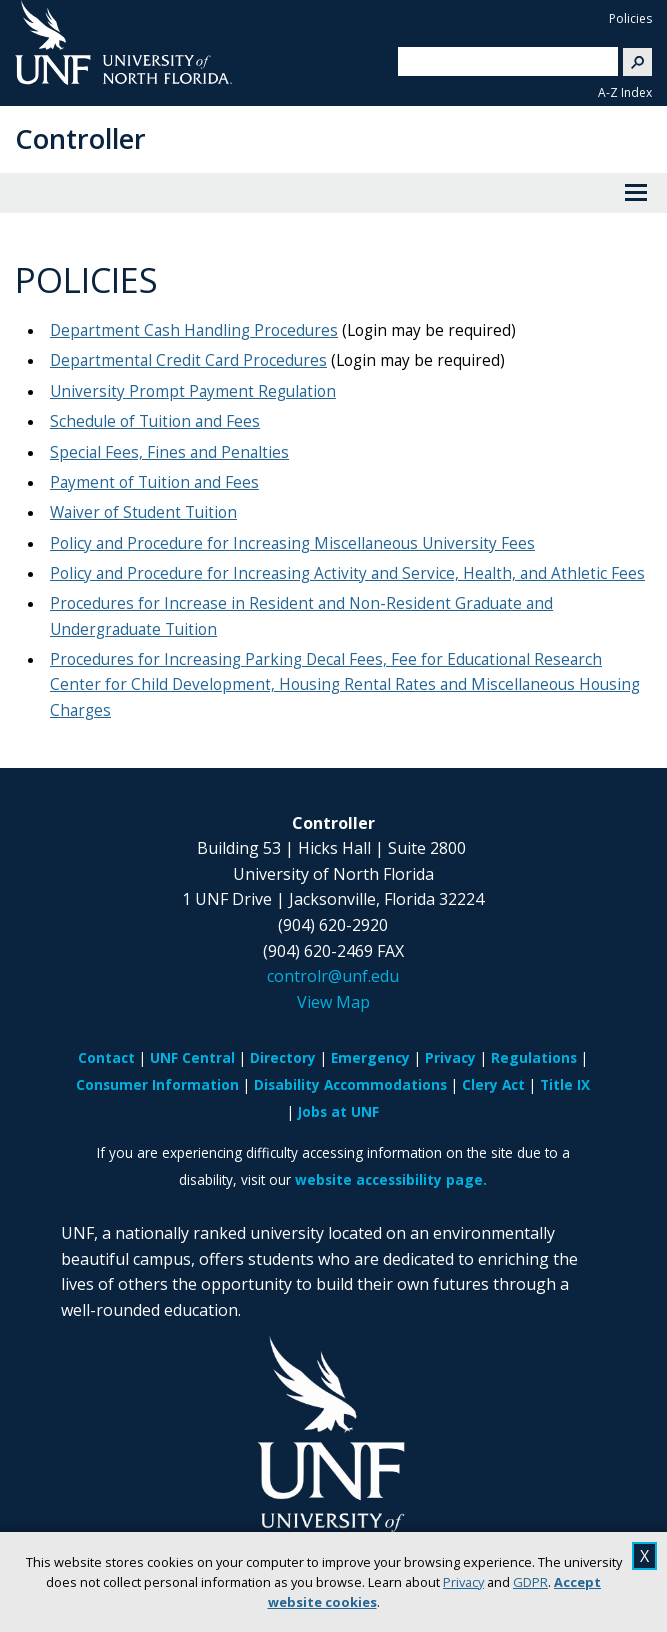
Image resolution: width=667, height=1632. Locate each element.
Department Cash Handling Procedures (194, 330)
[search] (500, 61)
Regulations (534, 1057)
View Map (333, 1002)
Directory (283, 1057)
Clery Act (493, 1084)
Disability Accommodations (350, 1084)
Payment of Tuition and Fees (154, 482)
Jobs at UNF (338, 1111)
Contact (106, 1057)
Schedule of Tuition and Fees (155, 421)
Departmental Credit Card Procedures (188, 360)
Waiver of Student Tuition (143, 512)
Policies (630, 18)
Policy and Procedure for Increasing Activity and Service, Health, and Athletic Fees (347, 573)
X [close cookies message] (644, 1556)
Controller (80, 138)
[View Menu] (636, 193)
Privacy (463, 1582)
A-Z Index (625, 92)
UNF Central (192, 1057)
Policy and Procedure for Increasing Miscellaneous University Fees (292, 543)
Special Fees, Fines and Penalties (169, 452)
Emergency (370, 1057)
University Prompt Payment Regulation (193, 391)
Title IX (565, 1084)
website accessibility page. (391, 1179)
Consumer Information (157, 1084)
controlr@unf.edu (333, 976)
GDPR (530, 1582)
